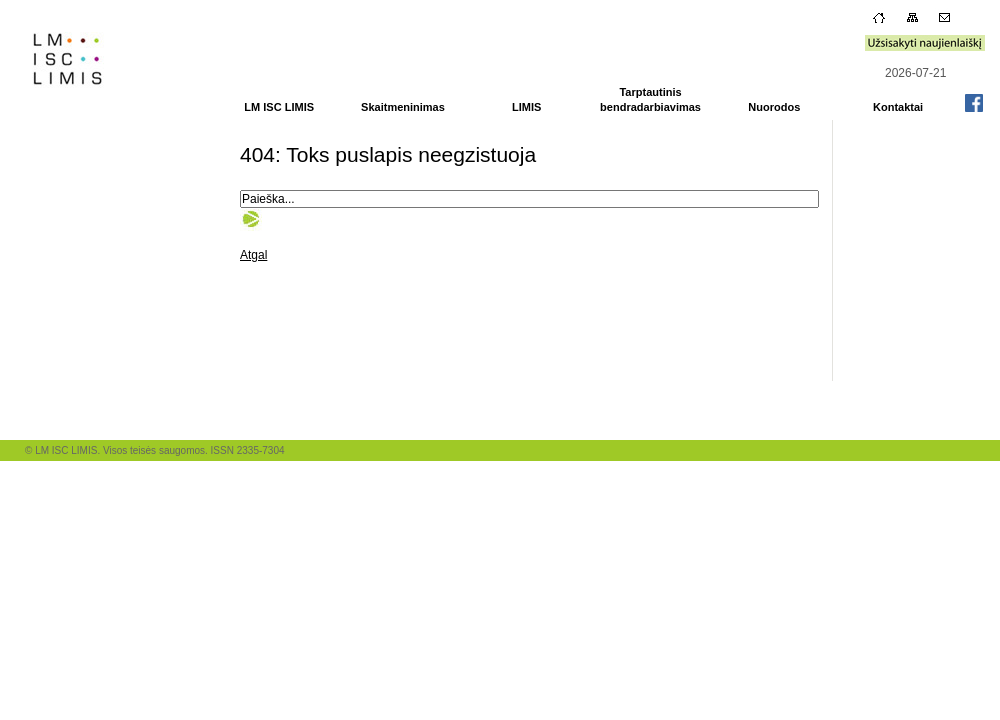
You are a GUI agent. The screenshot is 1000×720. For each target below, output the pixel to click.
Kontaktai (898, 107)
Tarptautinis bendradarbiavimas (650, 99)
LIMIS (526, 107)
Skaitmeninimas (403, 107)
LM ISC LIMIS (279, 107)
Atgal (253, 255)
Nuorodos (774, 107)
